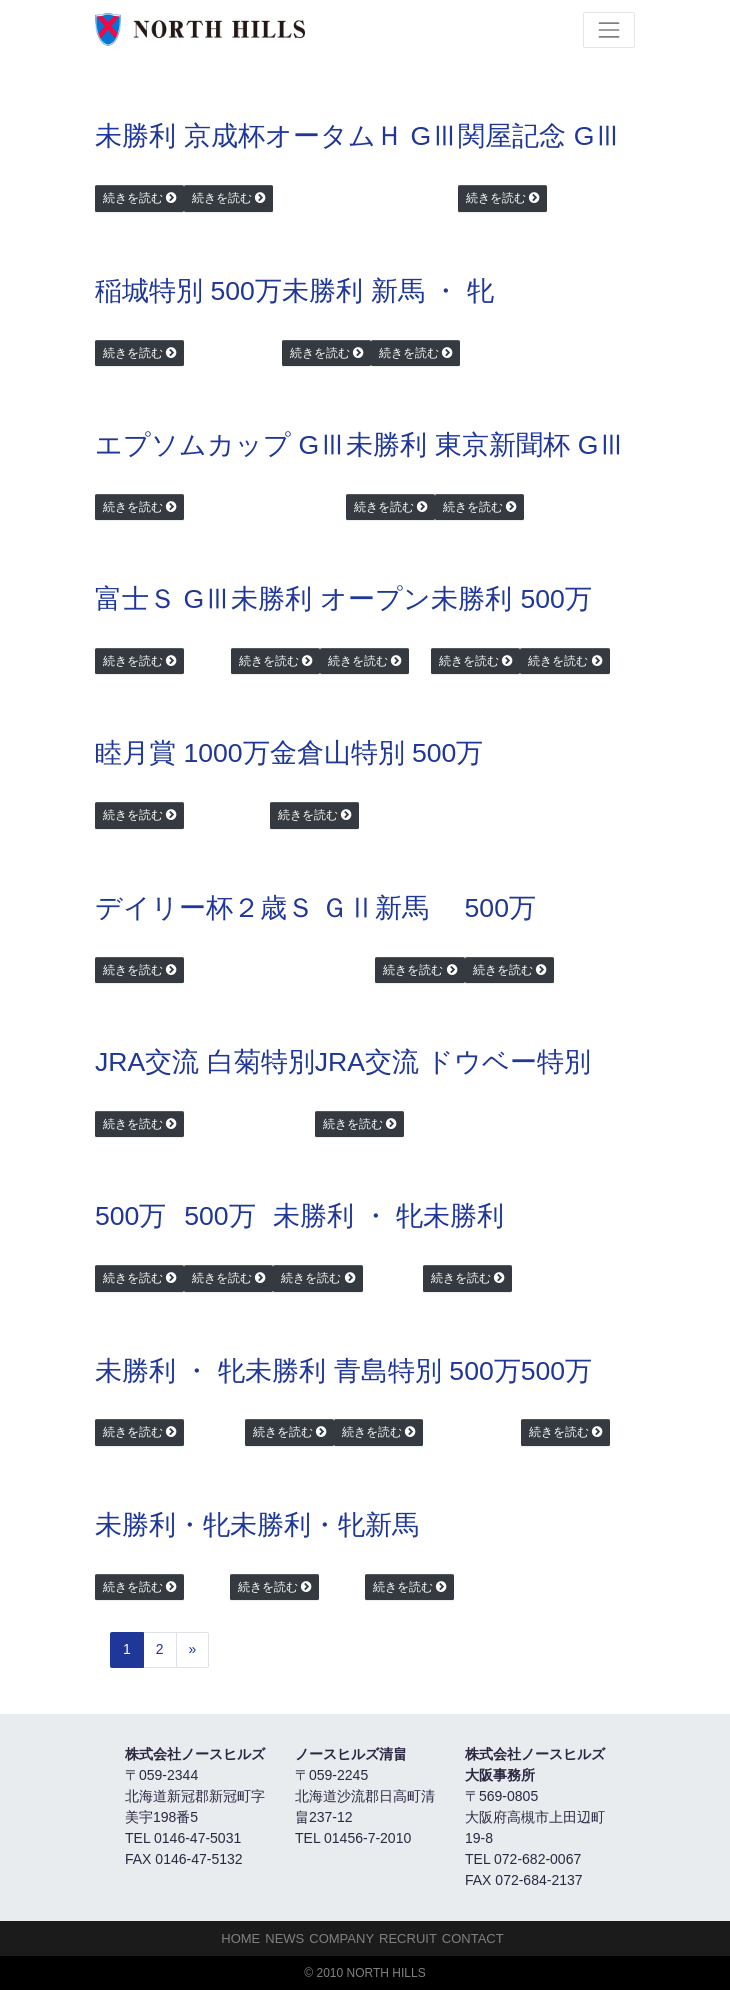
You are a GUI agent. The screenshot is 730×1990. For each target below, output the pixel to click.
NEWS (284, 1938)
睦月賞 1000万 (182, 753)
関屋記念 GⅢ (539, 136)
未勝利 (135, 136)
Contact (473, 1938)
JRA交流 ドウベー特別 (453, 1062)
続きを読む (133, 198)
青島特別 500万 (427, 1371)
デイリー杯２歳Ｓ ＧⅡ (235, 908)
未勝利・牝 (162, 1525)
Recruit (408, 1938)
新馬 (402, 908)
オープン (375, 599)
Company (341, 1938)
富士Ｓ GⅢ (163, 599)
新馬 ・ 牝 (432, 291)
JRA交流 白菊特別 (205, 1062)
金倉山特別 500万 (377, 753)
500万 (555, 599)
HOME (240, 1938)
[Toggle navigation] (609, 30)
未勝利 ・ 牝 (348, 1216)
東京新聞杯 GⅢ (530, 445)
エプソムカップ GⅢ (220, 445)
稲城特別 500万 (188, 291)
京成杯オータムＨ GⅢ (321, 136)
